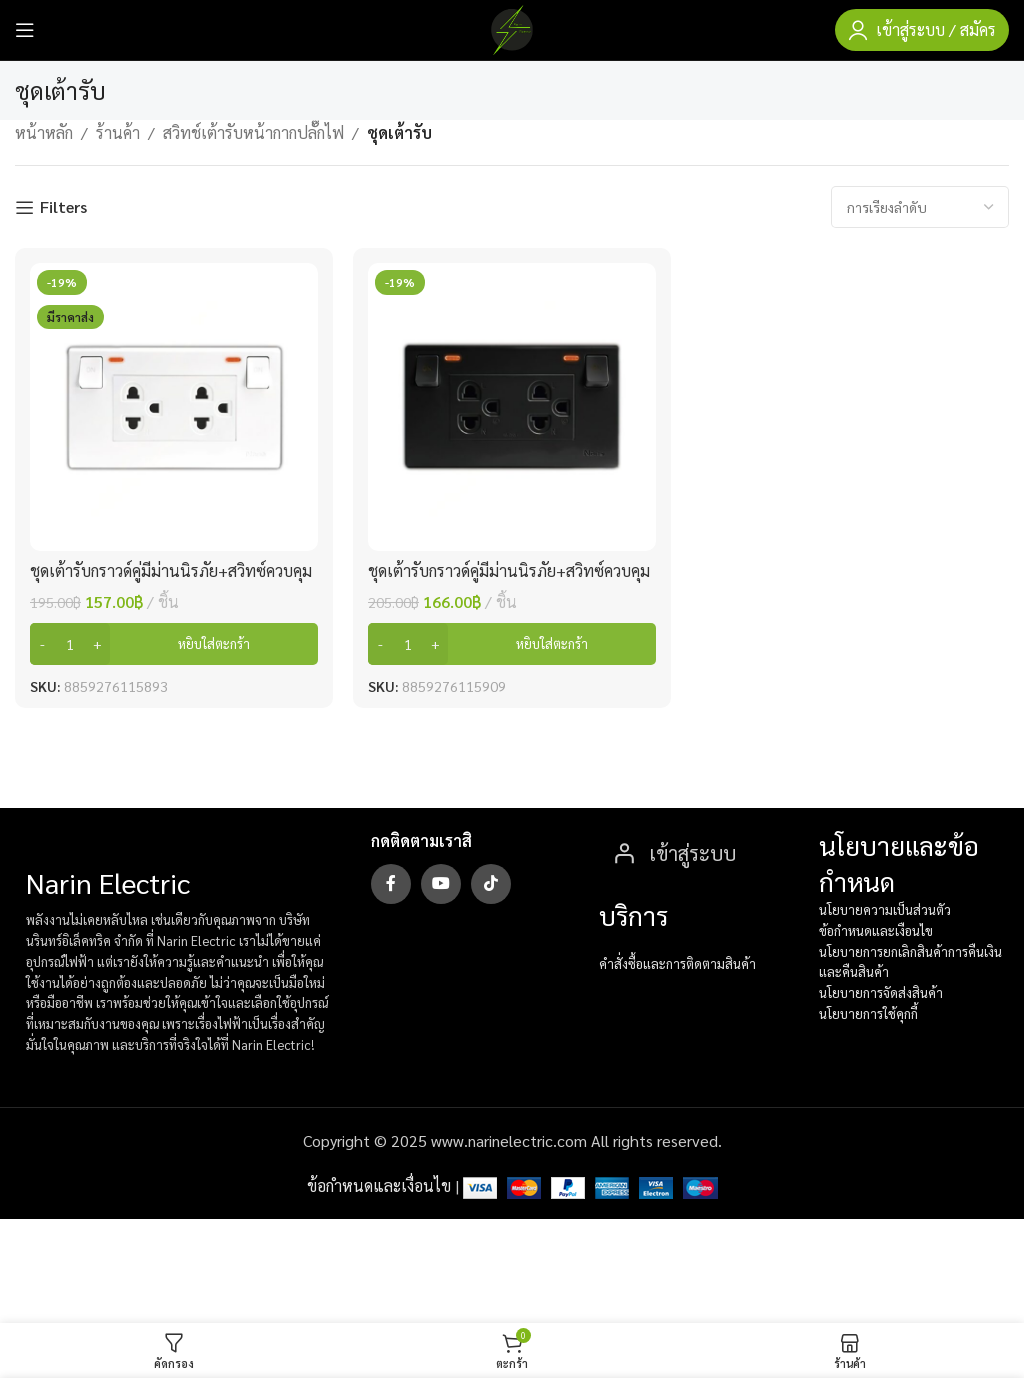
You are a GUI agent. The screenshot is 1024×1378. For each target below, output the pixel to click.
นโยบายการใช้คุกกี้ (868, 1013)
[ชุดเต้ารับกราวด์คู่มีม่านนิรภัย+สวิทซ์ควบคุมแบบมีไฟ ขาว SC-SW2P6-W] (174, 407)
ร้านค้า (118, 132)
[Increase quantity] (97, 644)
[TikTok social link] (491, 884)
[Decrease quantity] (42, 644)
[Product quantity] (70, 644)
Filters (63, 207)
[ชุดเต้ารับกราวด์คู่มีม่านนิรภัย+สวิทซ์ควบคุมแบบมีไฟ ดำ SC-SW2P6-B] (512, 407)
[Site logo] (512, 27)
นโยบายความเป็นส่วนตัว (885, 909)
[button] (174, 644)
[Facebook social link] (391, 884)
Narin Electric (108, 882)
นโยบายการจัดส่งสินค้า (881, 992)
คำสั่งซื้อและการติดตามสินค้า (677, 963)
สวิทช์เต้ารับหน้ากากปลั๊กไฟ (253, 132)
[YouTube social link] (441, 884)
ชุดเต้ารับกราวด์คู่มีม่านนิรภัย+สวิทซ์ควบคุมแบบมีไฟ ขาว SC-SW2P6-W (171, 581)
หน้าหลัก (44, 132)
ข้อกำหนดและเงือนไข (876, 930)
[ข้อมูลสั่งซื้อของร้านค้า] (920, 207)
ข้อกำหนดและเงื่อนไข (379, 1185)
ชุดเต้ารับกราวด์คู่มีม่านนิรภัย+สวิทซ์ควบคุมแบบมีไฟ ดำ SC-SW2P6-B (509, 581)
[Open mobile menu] (25, 30)
